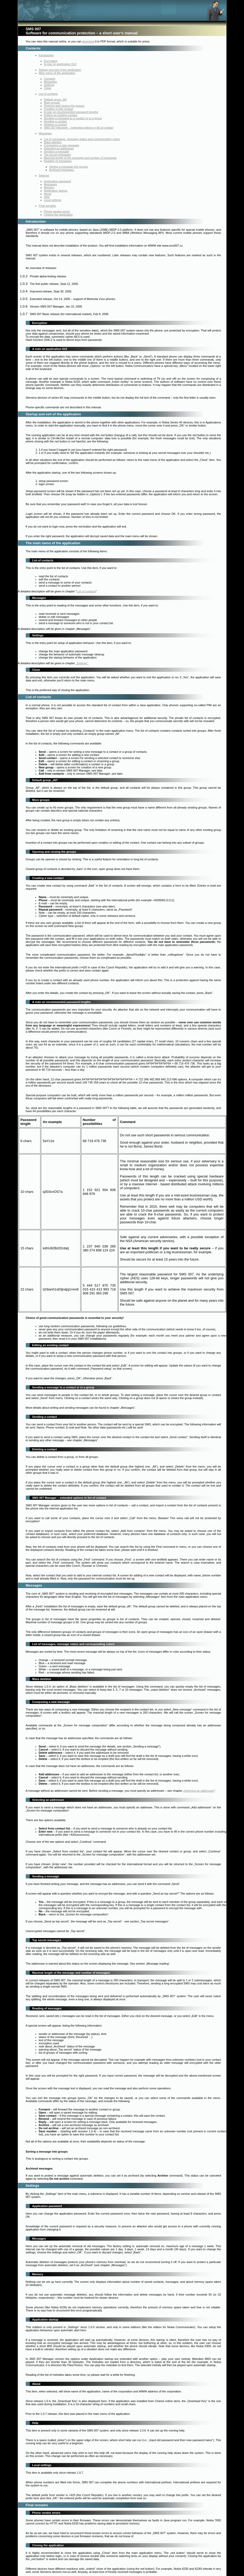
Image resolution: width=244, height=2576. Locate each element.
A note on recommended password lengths (71, 112)
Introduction (46, 55)
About (48, 193)
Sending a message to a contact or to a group (73, 118)
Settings (49, 84)
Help (47, 196)
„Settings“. (82, 663)
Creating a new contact (58, 108)
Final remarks (47, 205)
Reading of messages (58, 160)
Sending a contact (55, 121)
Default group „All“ (55, 99)
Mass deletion (53, 142)
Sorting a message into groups (68, 166)
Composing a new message (61, 145)
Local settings (52, 200)
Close (47, 88)
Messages (50, 81)
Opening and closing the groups (64, 105)
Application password (57, 181)
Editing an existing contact (60, 115)
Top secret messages (57, 154)
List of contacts (48, 93)
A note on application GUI (60, 64)
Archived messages (61, 169)
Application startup (56, 190)
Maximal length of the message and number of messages (80, 157)
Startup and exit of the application (60, 69)
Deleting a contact (55, 124)
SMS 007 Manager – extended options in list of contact (79, 127)
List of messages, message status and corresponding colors (82, 139)
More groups (52, 102)
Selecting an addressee (59, 148)
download (88, 41)
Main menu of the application (57, 72)
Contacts (49, 78)
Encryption (51, 60)
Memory (49, 187)
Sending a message (56, 151)
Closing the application (58, 214)
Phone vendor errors (57, 211)
